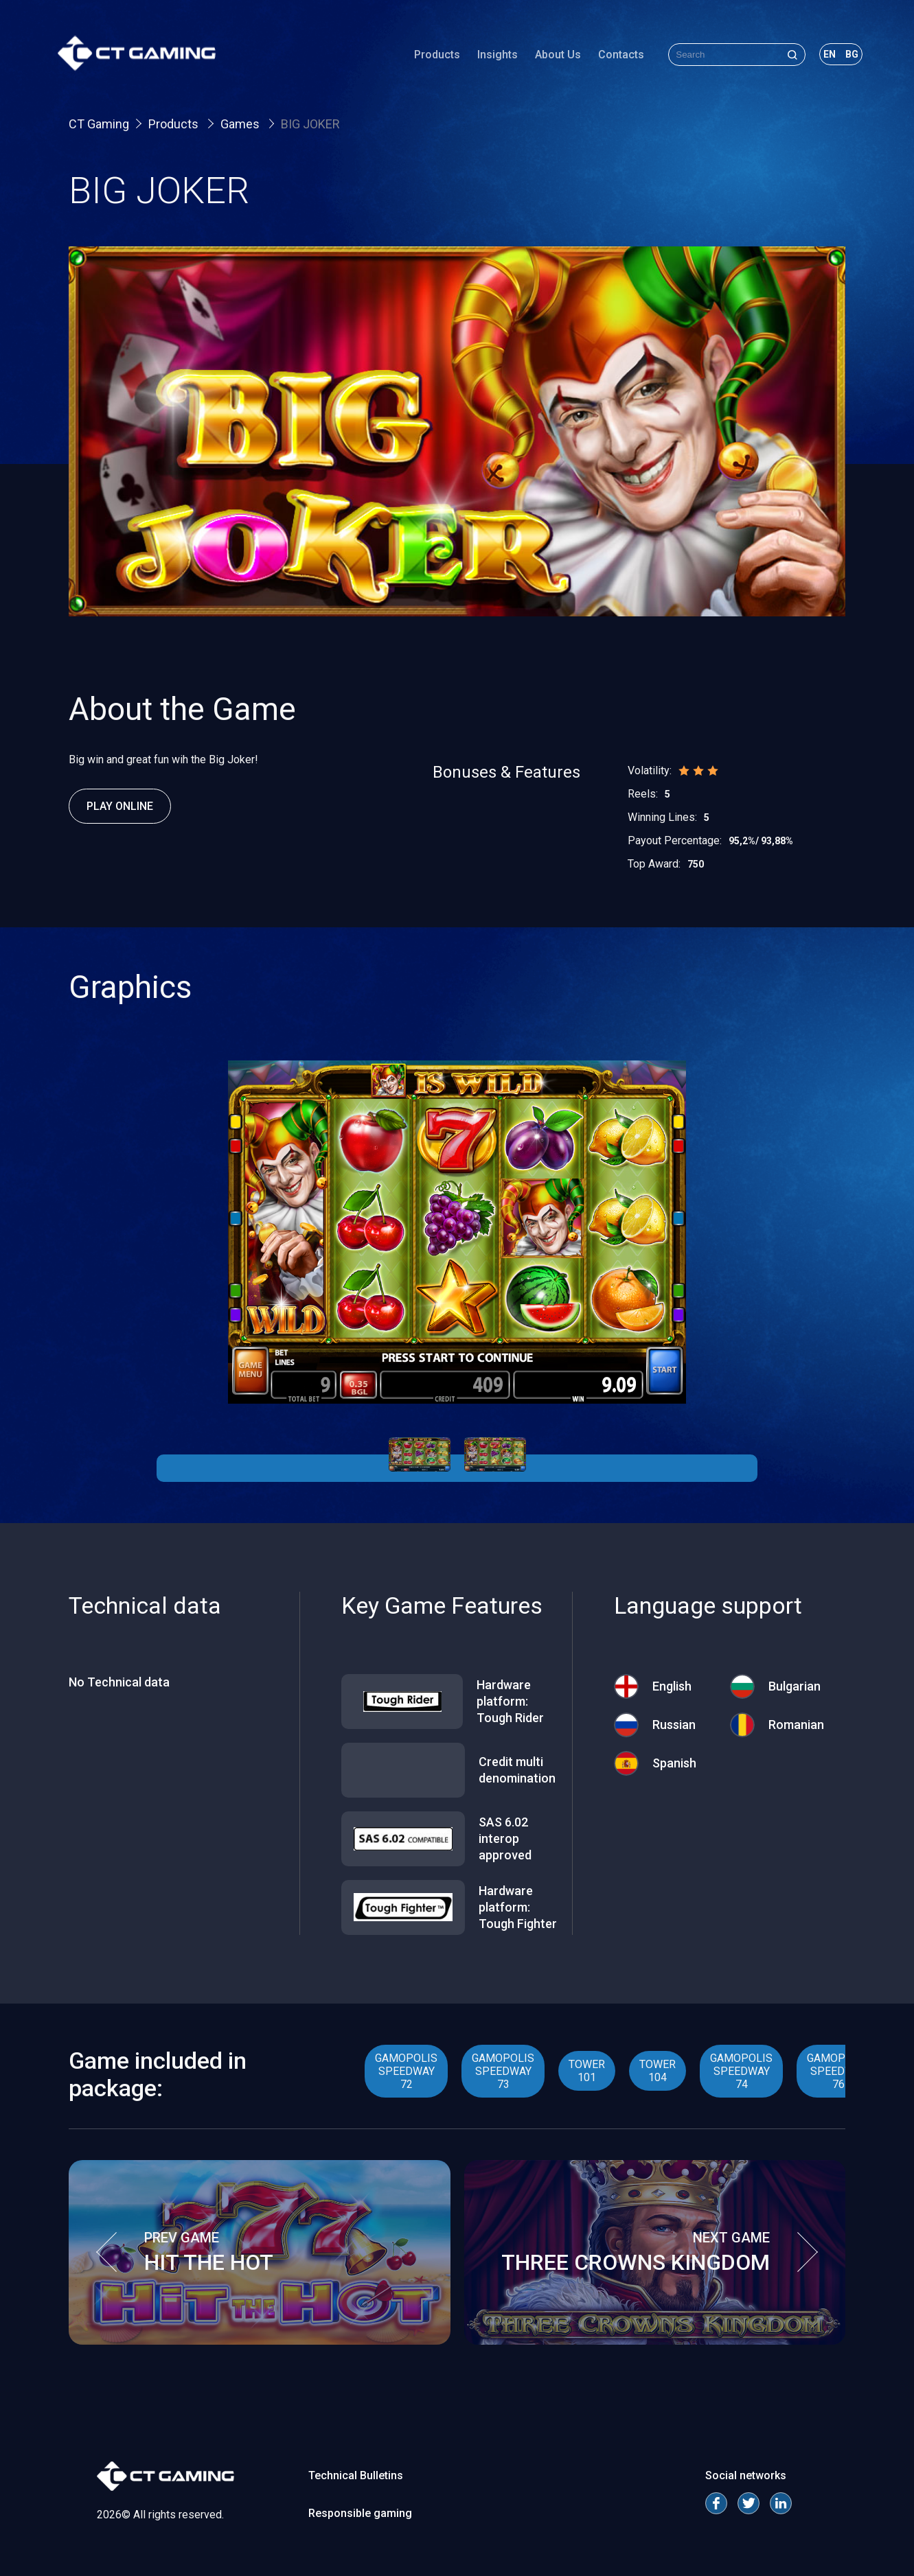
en (818, 57)
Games (241, 124)
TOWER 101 (587, 2071)
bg (840, 57)
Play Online (120, 806)
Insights (486, 58)
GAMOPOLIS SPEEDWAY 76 (838, 2071)
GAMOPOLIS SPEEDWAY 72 (406, 2071)
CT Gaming (99, 124)
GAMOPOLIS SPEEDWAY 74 (741, 2071)
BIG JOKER (310, 124)
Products (426, 58)
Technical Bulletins (355, 2475)
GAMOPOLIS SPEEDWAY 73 (503, 2071)
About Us (547, 58)
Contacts (610, 58)
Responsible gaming (360, 2513)
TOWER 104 (657, 2071)
